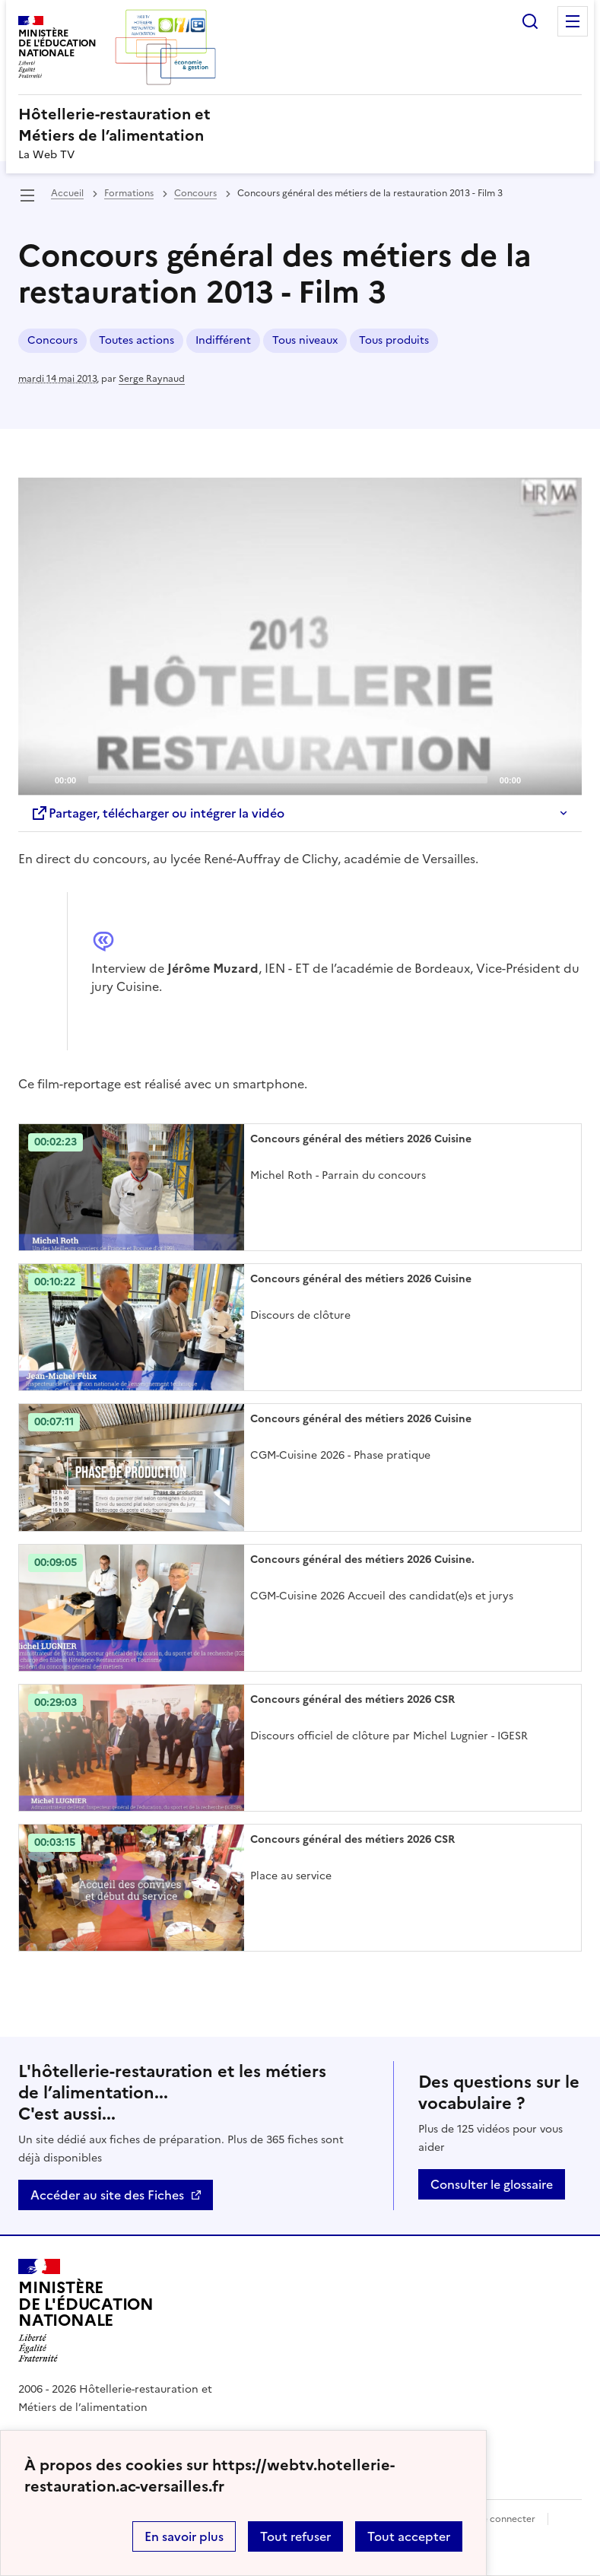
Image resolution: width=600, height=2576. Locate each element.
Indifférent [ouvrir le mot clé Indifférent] (223, 340)
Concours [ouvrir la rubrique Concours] (195, 193)
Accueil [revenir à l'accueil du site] (67, 193)
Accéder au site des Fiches (107, 2195)
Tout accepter (408, 2536)
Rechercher (530, 21)
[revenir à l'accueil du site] (300, 124)
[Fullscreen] (561, 779)
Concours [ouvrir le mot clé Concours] (52, 340)
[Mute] (537, 779)
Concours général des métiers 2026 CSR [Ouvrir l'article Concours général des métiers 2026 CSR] (352, 1699)
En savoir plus (184, 2536)
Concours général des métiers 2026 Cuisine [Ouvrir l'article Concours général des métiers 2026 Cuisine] (360, 1139)
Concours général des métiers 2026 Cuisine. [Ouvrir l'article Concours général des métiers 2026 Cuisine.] (362, 1560)
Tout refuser (295, 2536)
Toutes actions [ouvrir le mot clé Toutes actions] (136, 340)
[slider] (287, 779)
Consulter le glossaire (491, 2184)
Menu (572, 21)
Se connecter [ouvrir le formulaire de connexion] (506, 2519)
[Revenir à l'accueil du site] (86, 2310)
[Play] (300, 635)
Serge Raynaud (152, 379)
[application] (300, 636)
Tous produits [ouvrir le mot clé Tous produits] (394, 340)
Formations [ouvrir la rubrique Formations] (129, 193)
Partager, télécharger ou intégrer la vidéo (157, 813)
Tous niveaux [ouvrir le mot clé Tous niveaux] (305, 340)
